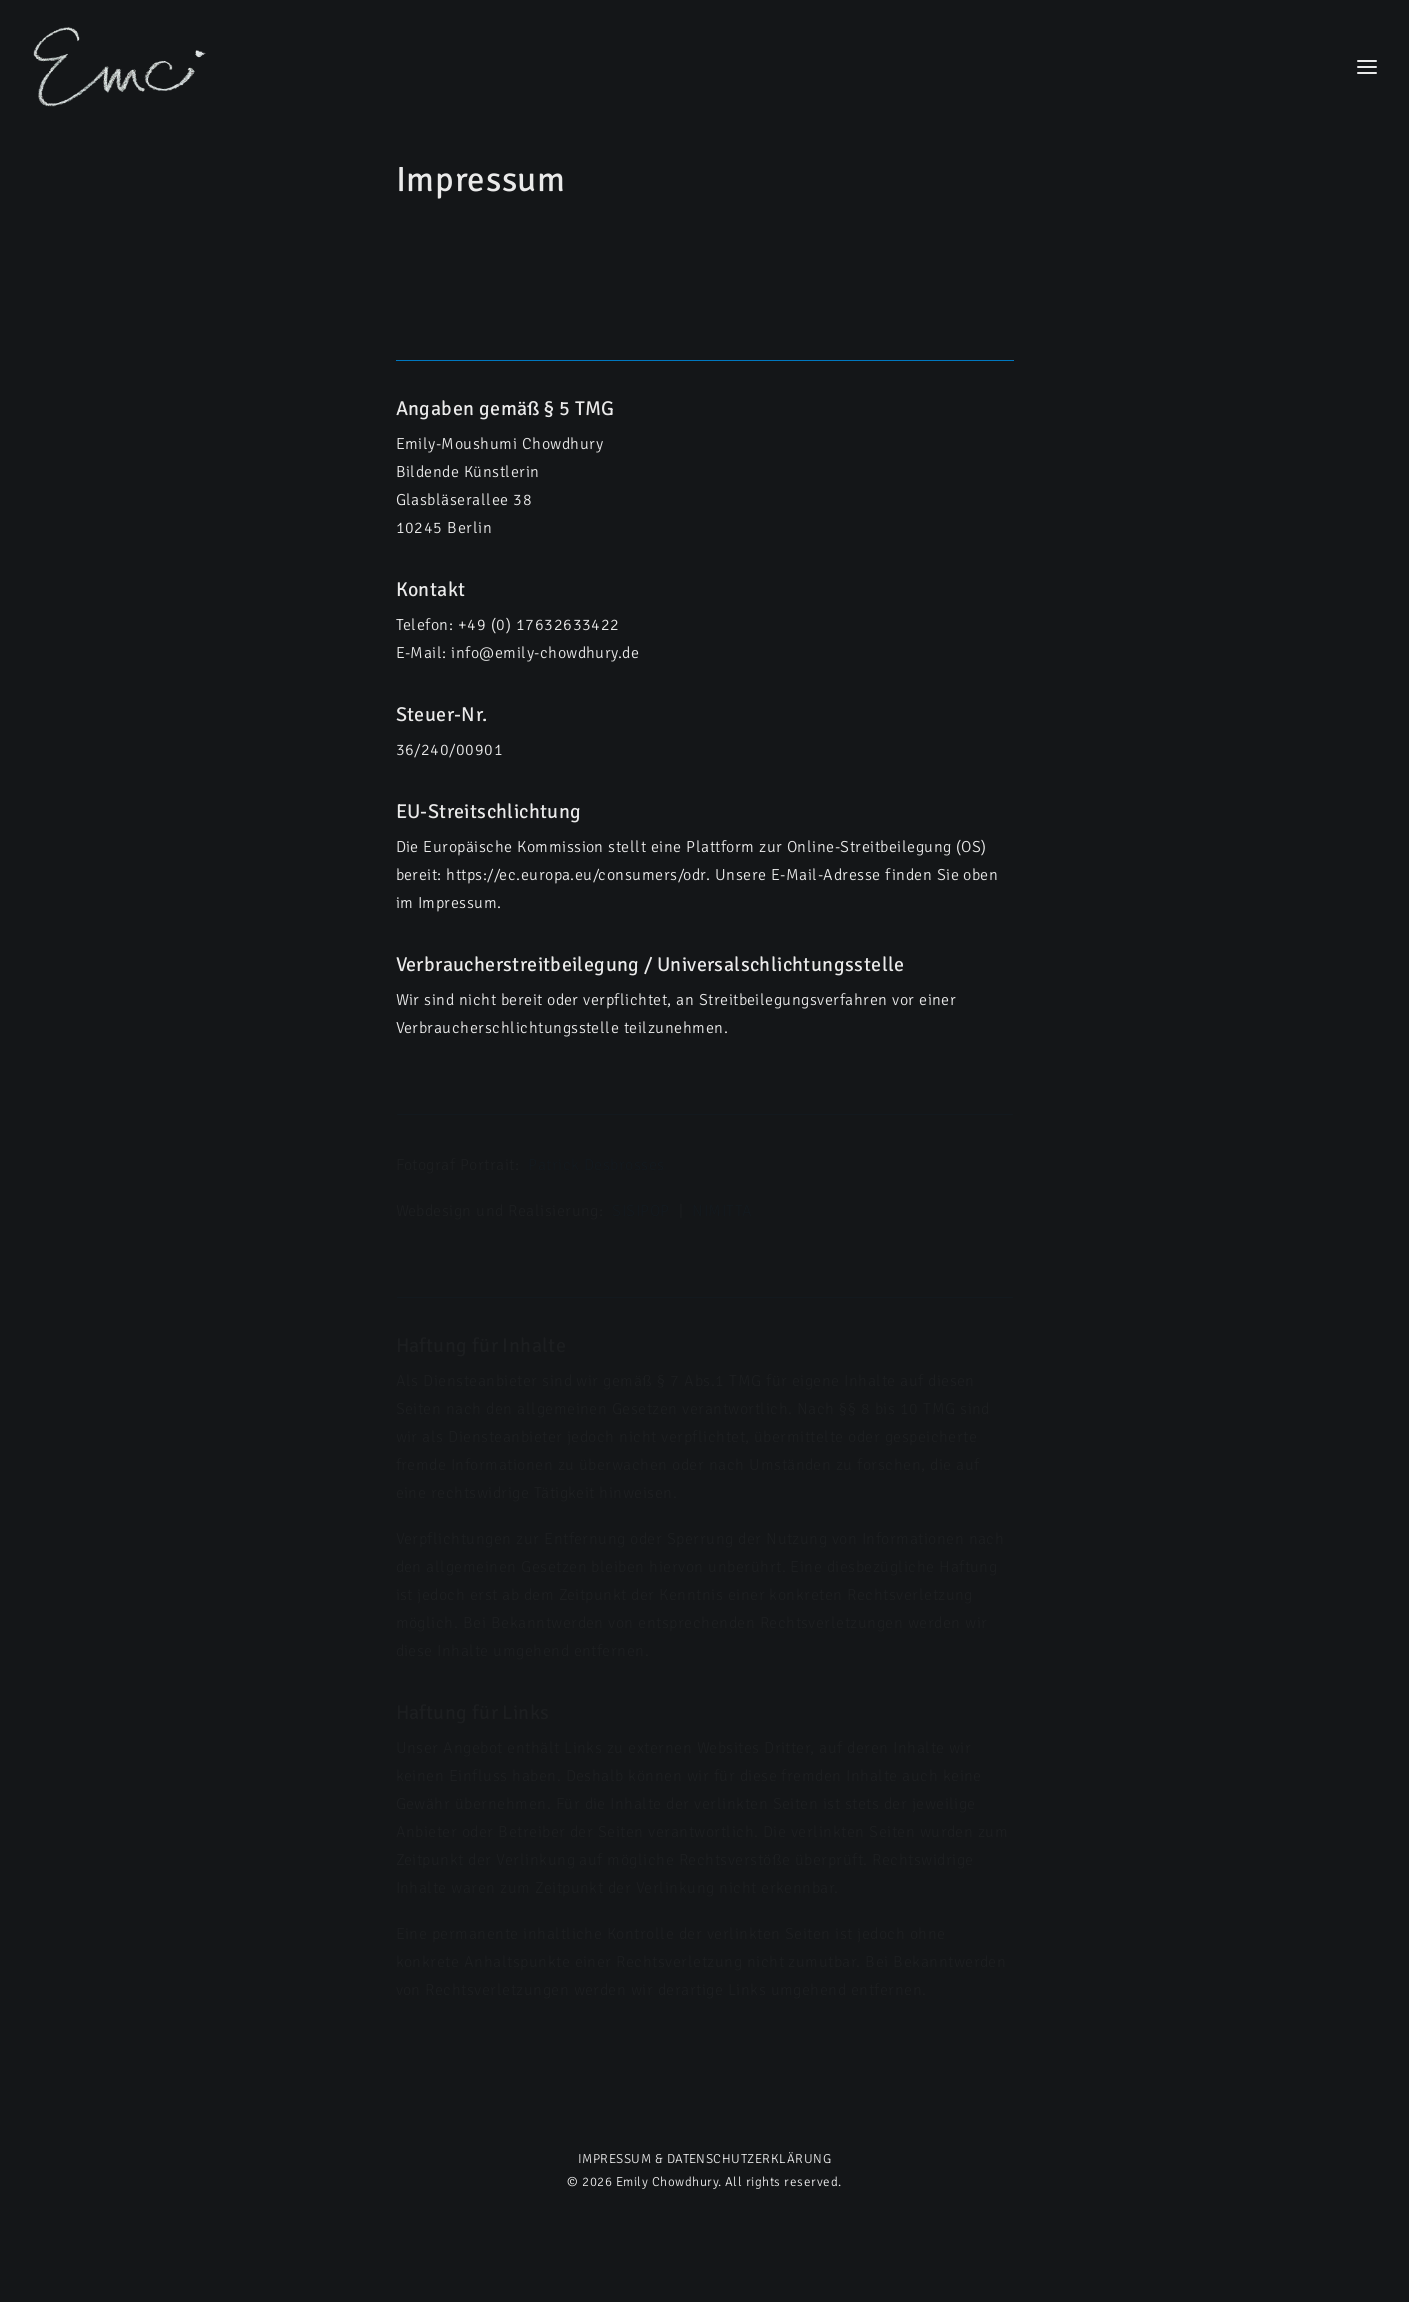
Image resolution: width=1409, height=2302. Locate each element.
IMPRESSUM (614, 2159)
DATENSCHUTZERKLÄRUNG (749, 2159)
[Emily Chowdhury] (120, 67)
